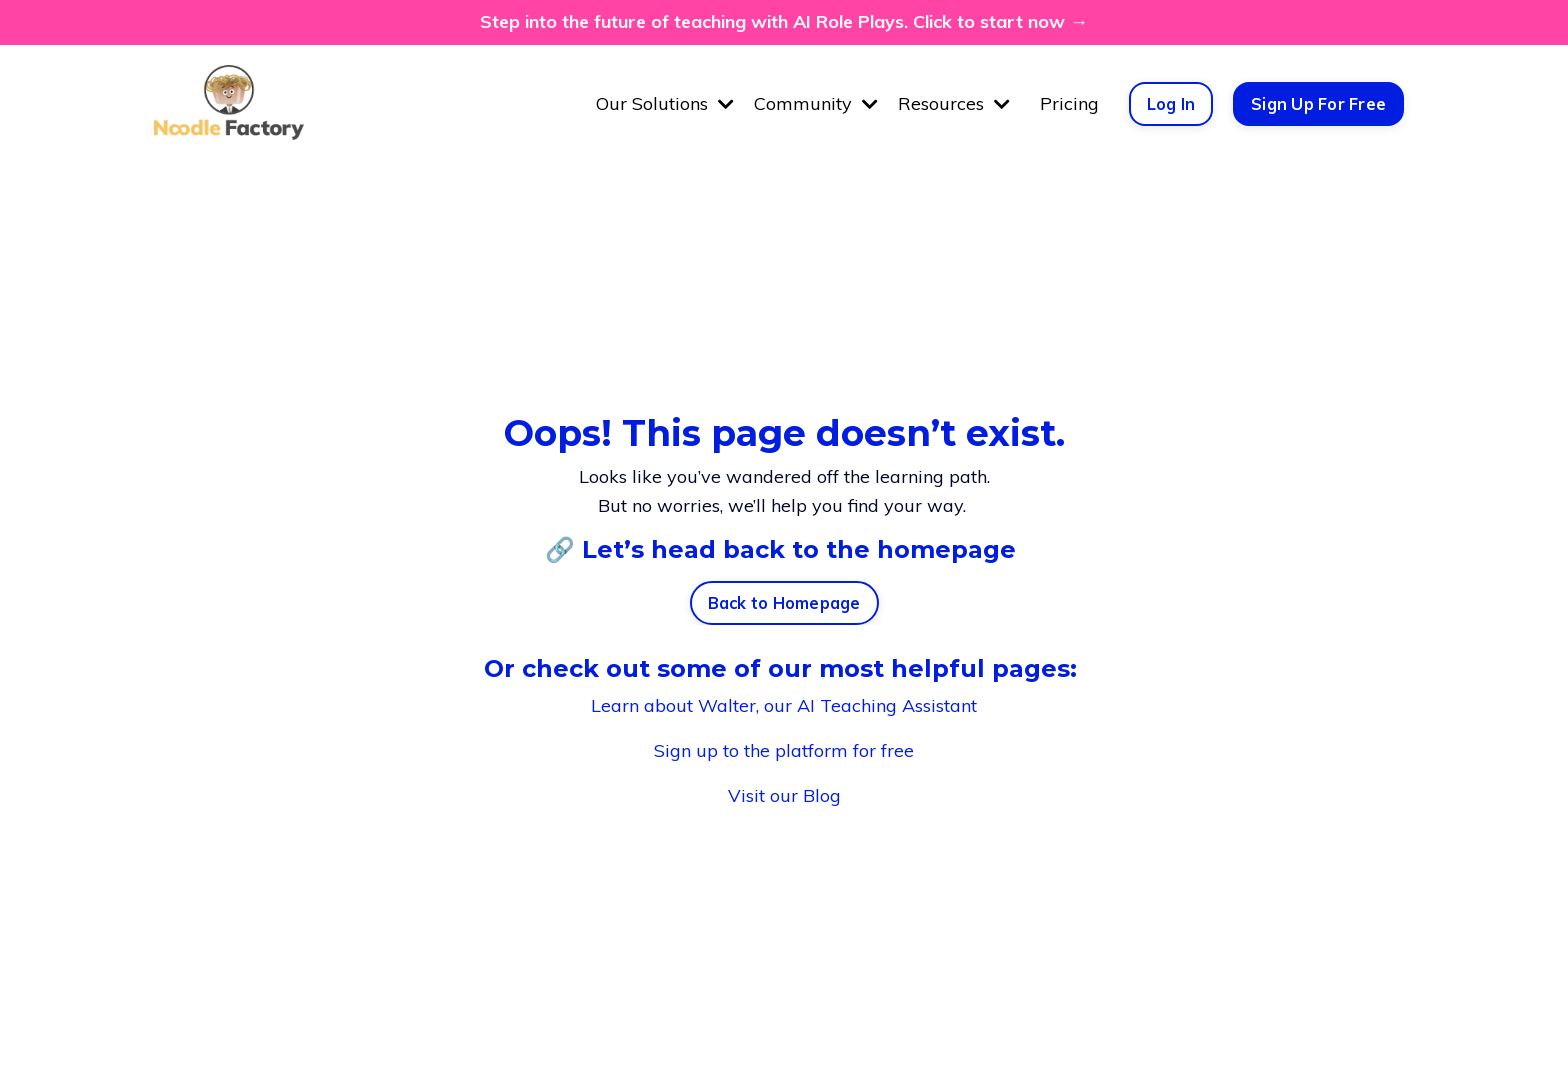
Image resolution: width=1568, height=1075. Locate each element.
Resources (954, 103)
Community (816, 103)
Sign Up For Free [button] (1318, 104)
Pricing (1069, 103)
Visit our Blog (784, 795)
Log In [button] (1171, 104)
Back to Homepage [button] (784, 603)
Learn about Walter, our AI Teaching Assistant (784, 705)
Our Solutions (665, 103)
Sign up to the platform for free (784, 750)
